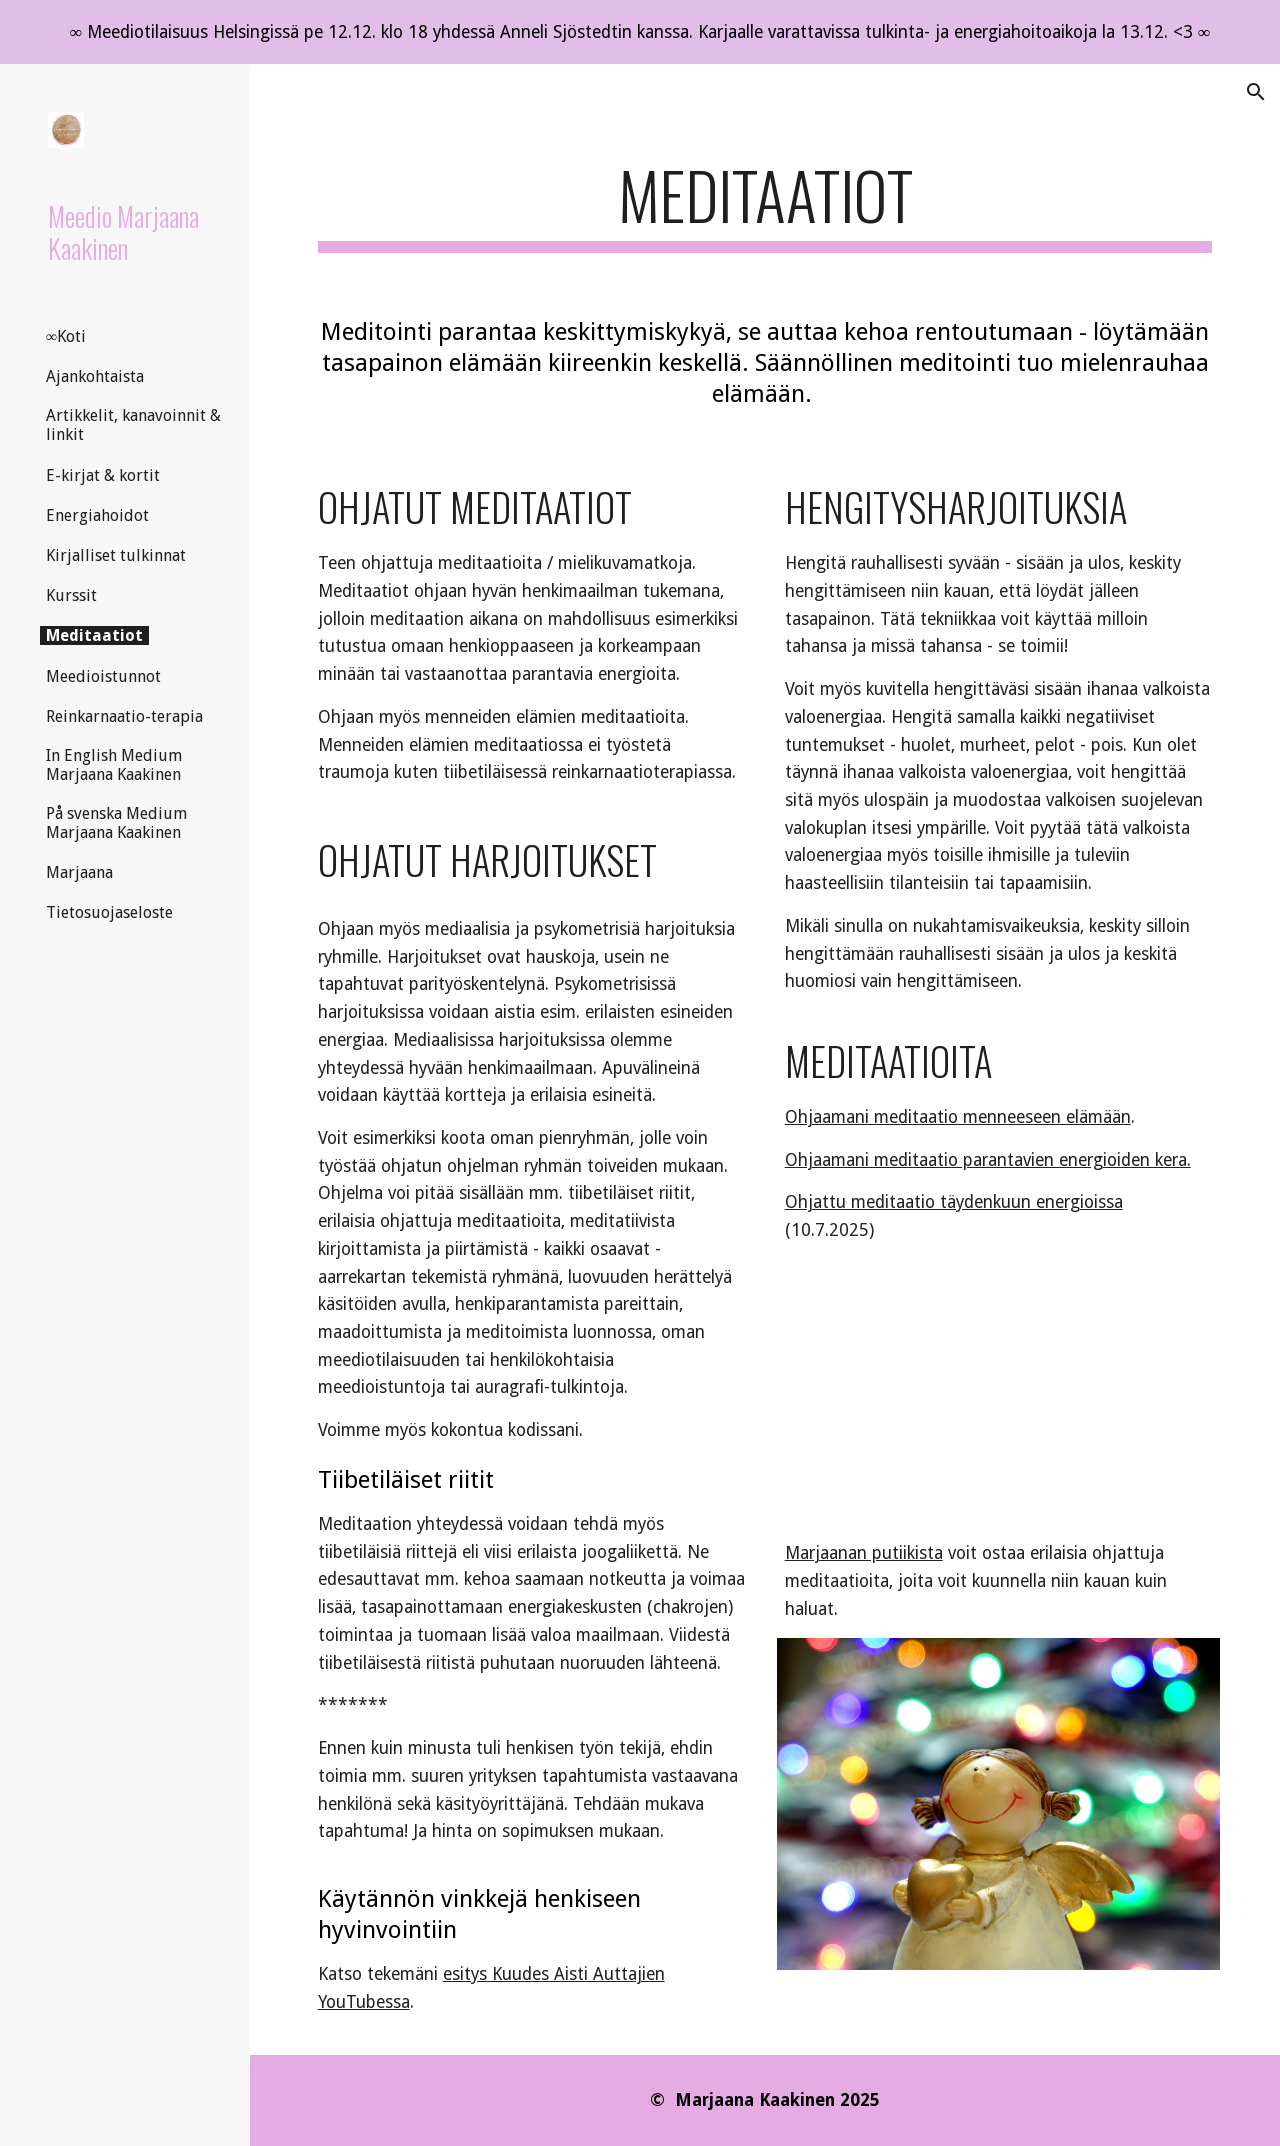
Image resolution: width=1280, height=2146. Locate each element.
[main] (765, 204)
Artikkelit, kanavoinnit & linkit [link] (133, 425)
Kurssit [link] (71, 595)
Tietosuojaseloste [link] (109, 912)
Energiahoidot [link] (97, 515)
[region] (640, 32)
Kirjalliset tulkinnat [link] (116, 555)
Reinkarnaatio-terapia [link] (124, 716)
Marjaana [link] (79, 872)
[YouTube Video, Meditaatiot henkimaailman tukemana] (999, 1402)
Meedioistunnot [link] (103, 676)
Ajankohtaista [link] (95, 376)
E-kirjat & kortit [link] (103, 475)
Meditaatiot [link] (94, 635)
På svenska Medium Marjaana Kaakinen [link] (116, 823)
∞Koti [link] (66, 336)
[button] (1256, 92)
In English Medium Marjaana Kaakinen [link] (114, 765)
